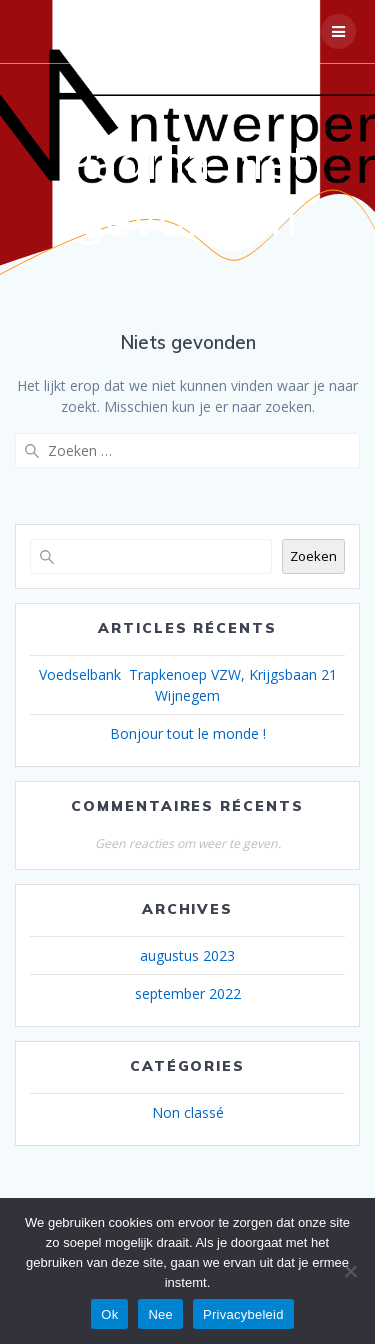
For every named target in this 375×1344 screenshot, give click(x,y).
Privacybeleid (243, 1314)
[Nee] (350, 1271)
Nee (160, 1314)
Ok (109, 1314)
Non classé (188, 1112)
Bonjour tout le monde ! (188, 733)
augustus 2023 (187, 955)
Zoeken (313, 556)
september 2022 (188, 993)
